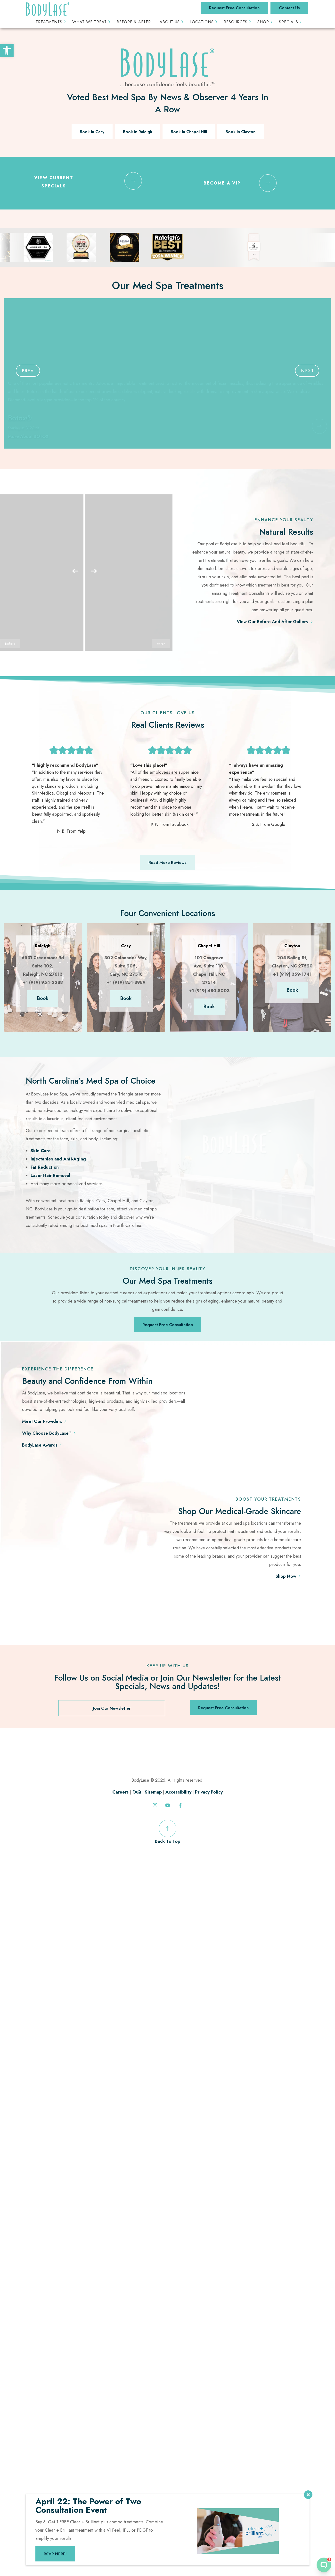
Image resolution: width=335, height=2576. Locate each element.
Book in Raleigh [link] (137, 132)
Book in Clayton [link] (240, 132)
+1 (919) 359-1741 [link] (292, 974)
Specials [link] (288, 22)
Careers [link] (120, 1792)
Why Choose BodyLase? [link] (46, 1433)
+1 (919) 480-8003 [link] (209, 991)
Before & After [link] (134, 22)
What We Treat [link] (89, 22)
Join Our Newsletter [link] (112, 1708)
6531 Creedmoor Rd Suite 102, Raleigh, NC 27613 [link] (43, 966)
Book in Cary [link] (92, 132)
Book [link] (43, 998)
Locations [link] (202, 22)
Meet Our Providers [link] (42, 1421)
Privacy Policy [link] (209, 1792)
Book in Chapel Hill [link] (189, 132)
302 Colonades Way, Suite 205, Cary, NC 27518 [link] (126, 966)
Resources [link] (235, 22)
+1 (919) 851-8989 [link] (126, 982)
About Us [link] (170, 22)
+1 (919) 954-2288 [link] (43, 982)
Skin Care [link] (41, 1151)
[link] (7, 50)
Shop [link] (263, 22)
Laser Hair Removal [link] (50, 1175)
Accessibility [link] (178, 1792)
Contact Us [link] (289, 8)
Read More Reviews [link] (167, 862)
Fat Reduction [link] (45, 1167)
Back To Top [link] (167, 1832)
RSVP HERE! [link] (55, 2554)
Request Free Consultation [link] (234, 8)
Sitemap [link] (153, 1792)
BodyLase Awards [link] (39, 1445)
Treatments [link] (49, 22)
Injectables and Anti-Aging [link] (58, 1159)
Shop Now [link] (286, 1576)
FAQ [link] (136, 1792)
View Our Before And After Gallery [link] (272, 622)
